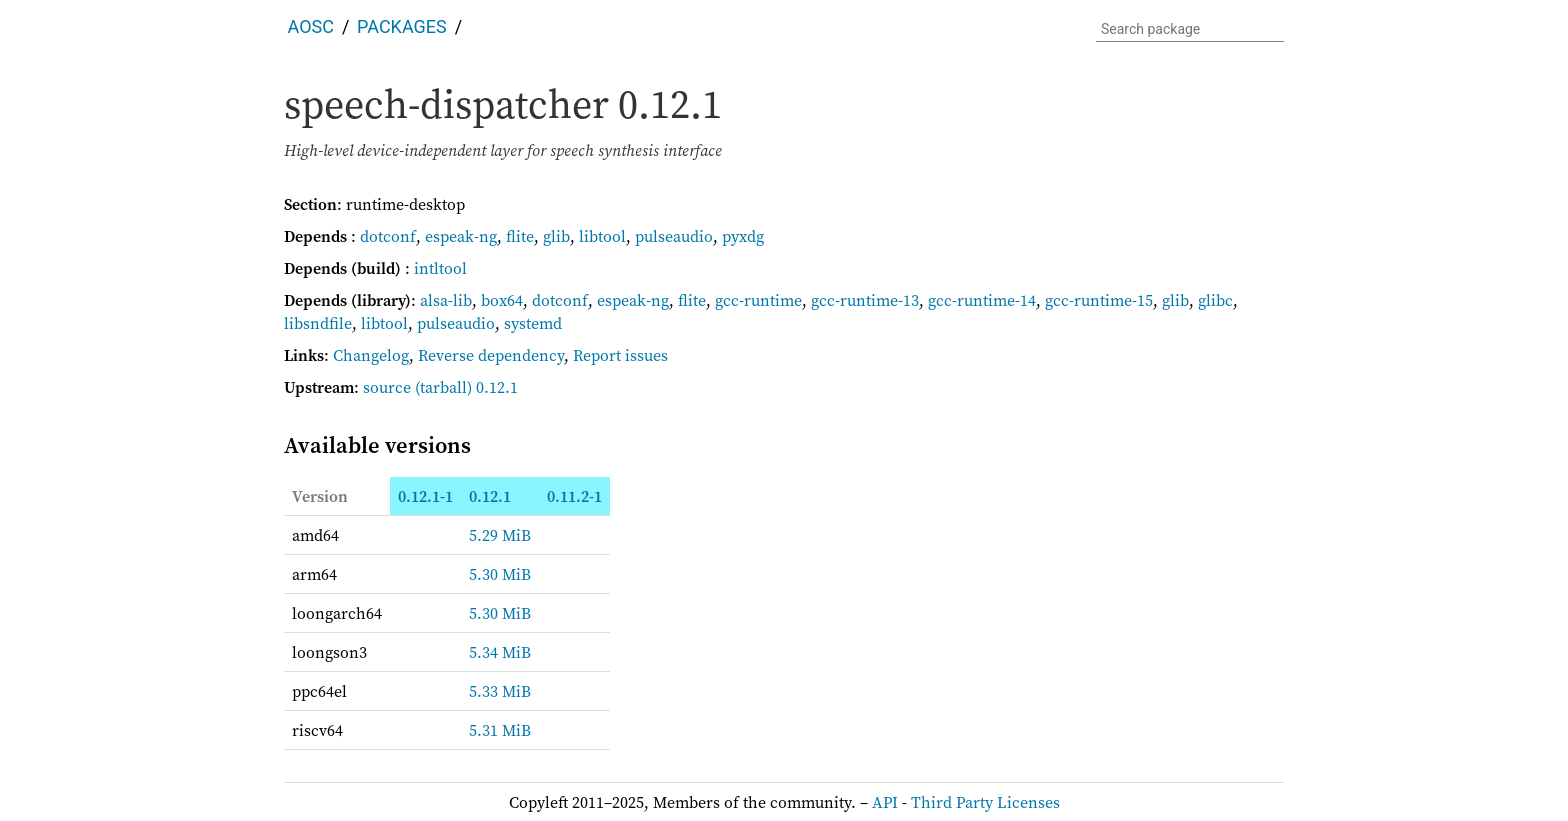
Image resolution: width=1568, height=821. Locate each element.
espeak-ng (461, 236)
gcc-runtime (758, 300)
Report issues (620, 355)
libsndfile (318, 323)
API (885, 802)
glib (556, 236)
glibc (1215, 300)
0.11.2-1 (574, 496)
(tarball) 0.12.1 (466, 387)
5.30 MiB (500, 574)
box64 (502, 300)
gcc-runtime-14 (982, 300)
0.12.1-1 (425, 496)
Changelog (371, 355)
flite (520, 236)
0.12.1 (490, 496)
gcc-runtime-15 (1099, 300)
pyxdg (743, 236)
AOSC (311, 26)
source (387, 387)
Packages (402, 26)
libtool (602, 236)
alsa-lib (446, 300)
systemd (533, 323)
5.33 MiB (500, 691)
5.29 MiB (500, 535)
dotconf (388, 236)
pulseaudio (674, 236)
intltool (440, 268)
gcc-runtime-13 (865, 300)
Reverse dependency (491, 355)
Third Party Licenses (985, 802)
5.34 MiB (500, 652)
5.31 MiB (500, 730)
